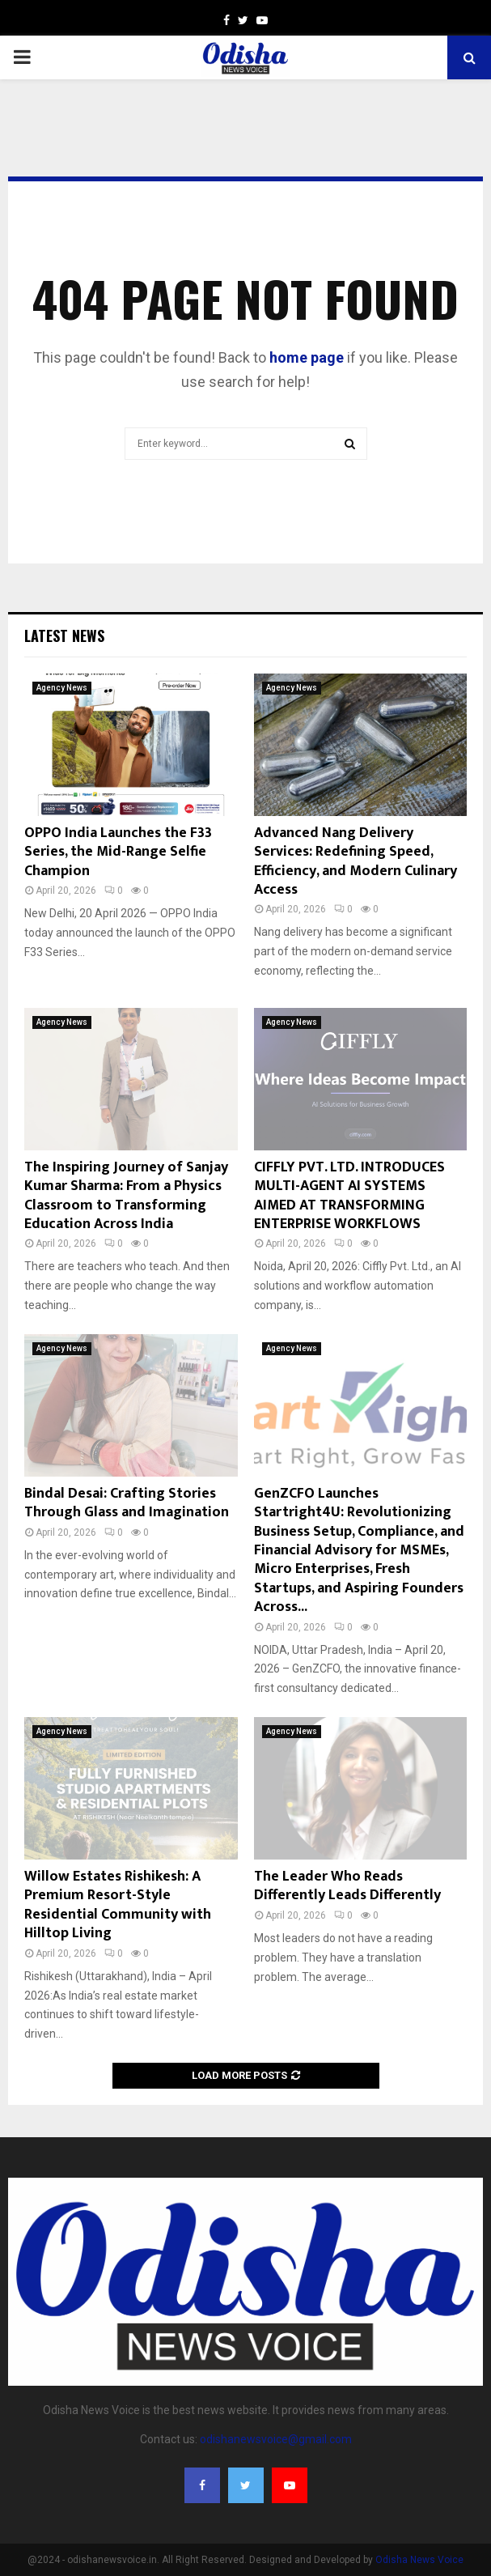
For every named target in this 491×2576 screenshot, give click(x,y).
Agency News (61, 687)
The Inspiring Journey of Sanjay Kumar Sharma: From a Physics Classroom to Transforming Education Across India (126, 1195)
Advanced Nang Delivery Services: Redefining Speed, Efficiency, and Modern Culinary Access (355, 861)
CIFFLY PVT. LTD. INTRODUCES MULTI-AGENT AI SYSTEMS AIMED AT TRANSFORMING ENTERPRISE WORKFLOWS (349, 1195)
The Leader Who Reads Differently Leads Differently (347, 1885)
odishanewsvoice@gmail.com (276, 2439)
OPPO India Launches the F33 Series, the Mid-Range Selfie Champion (118, 852)
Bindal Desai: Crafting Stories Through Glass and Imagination (126, 1502)
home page (306, 357)
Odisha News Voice (419, 2559)
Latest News (64, 635)
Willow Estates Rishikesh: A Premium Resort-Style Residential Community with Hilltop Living (117, 1904)
